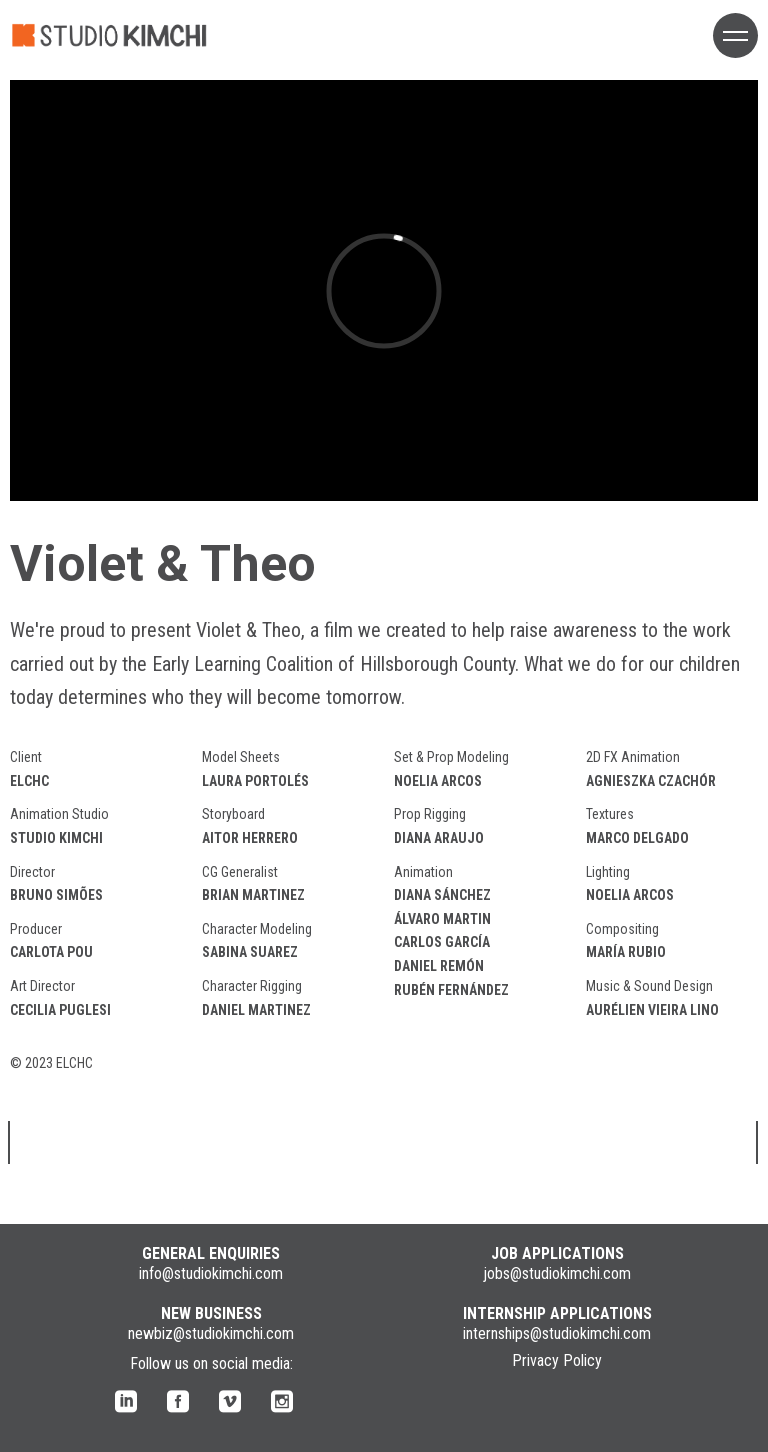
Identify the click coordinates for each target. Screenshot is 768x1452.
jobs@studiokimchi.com (557, 1273)
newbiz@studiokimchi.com (211, 1333)
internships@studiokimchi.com (557, 1333)
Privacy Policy (557, 1360)
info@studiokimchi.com (211, 1273)
